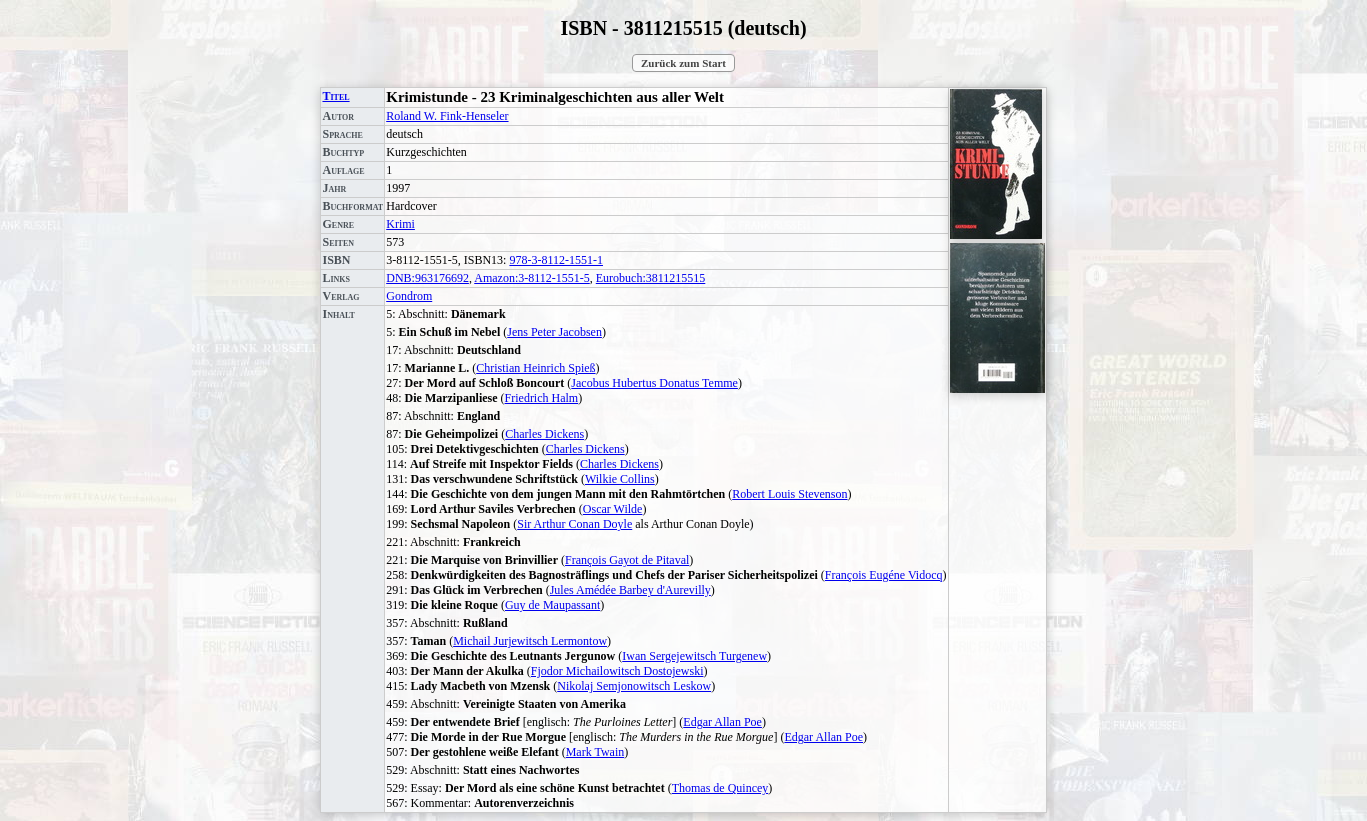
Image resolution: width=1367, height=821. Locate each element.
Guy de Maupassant (552, 605)
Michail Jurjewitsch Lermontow (530, 641)
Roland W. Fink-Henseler (447, 116)
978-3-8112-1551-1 (556, 260)
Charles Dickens (544, 434)
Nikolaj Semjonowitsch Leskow (634, 686)
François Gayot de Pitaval (627, 560)
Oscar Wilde (613, 509)
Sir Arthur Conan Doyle (574, 524)
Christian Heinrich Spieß (535, 368)
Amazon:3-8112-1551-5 (532, 278)
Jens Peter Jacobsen (554, 332)
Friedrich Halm (542, 398)
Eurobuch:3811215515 (651, 278)
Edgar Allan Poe (722, 722)
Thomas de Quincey (720, 788)
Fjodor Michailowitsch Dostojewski (617, 671)
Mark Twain (595, 752)
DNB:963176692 (427, 278)
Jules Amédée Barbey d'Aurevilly (630, 590)
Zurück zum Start (683, 63)
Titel (335, 96)
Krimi (400, 224)
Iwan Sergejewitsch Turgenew (694, 656)
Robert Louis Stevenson (789, 494)
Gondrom (409, 296)
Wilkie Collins (620, 479)
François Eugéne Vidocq (884, 575)
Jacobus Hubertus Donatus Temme (654, 383)
